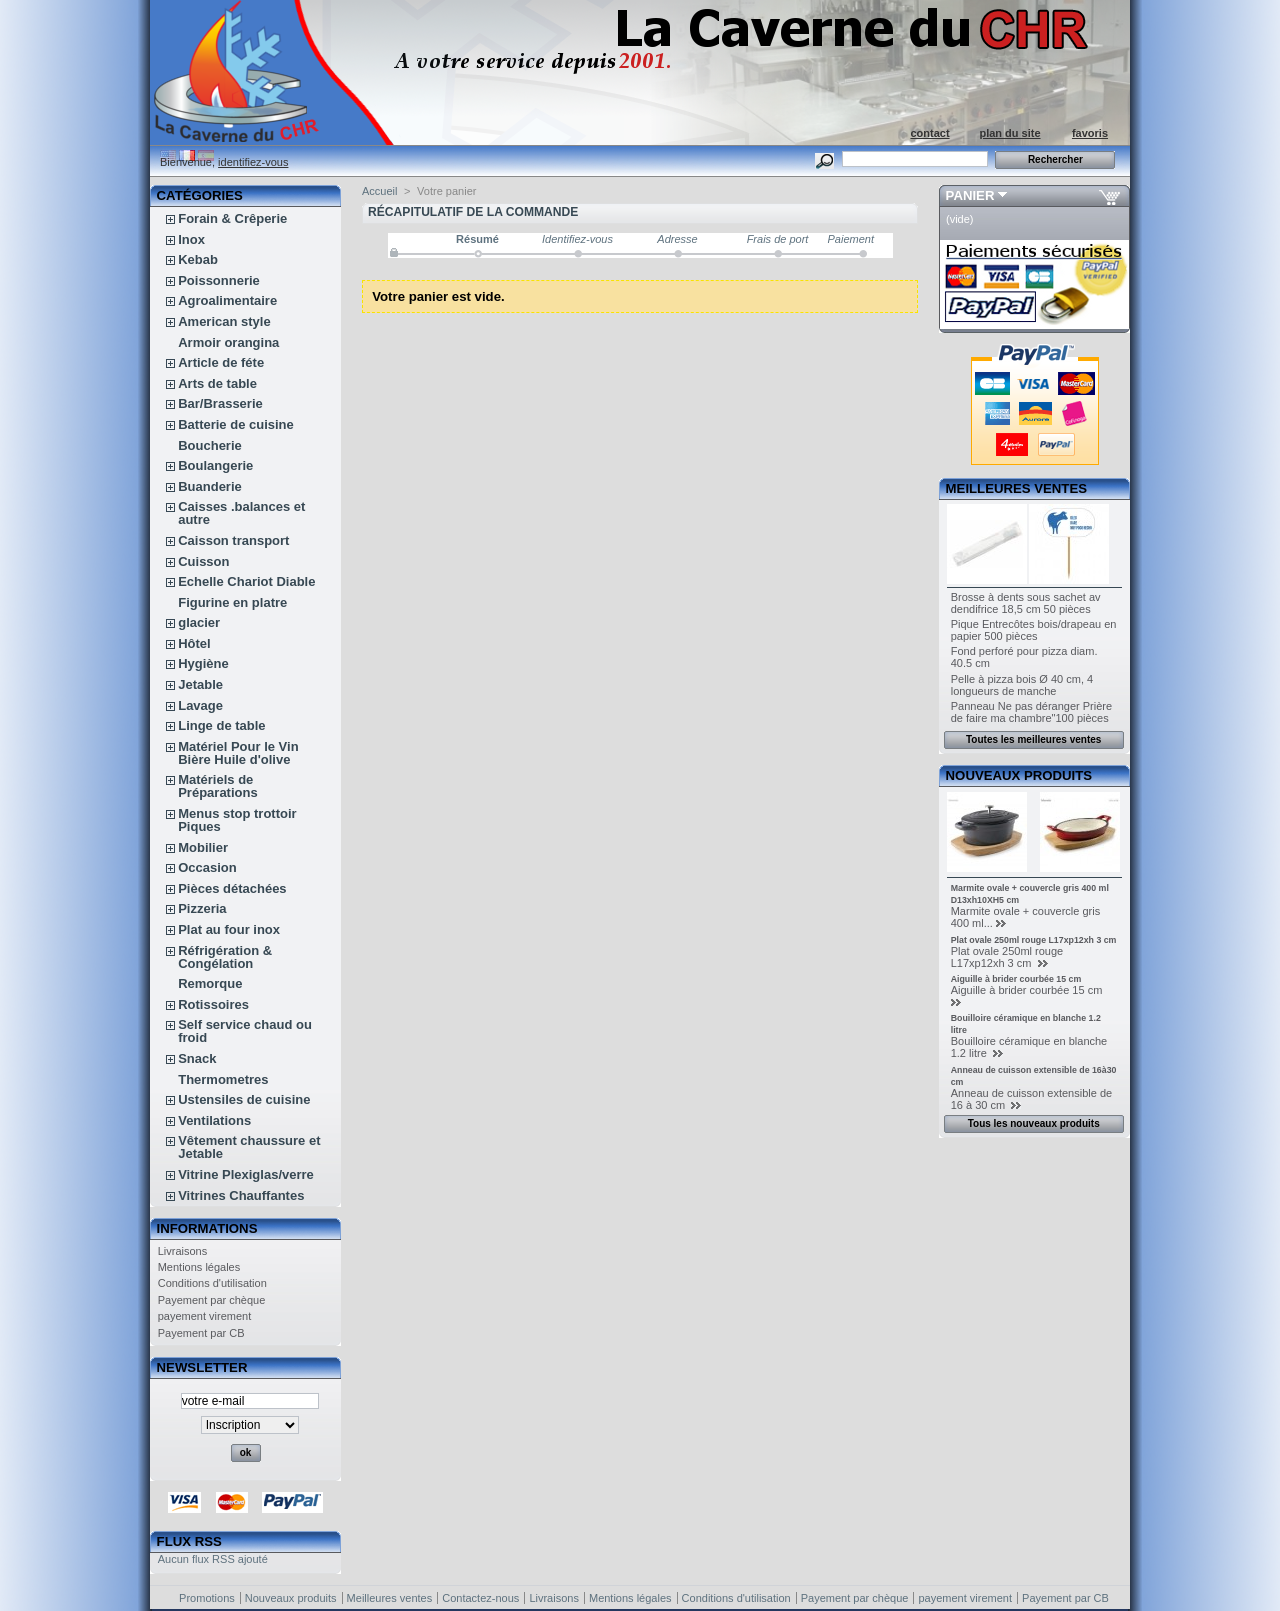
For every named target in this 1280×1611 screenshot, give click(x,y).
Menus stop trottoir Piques (237, 820)
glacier (199, 622)
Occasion (207, 867)
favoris (1090, 133)
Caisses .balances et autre (241, 513)
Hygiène (203, 663)
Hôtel (194, 643)
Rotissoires (213, 1004)
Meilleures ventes (1016, 488)
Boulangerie (215, 465)
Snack (197, 1058)
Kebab (198, 259)
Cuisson (203, 561)
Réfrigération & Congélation (225, 957)
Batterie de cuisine (236, 424)
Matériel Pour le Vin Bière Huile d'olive (238, 753)
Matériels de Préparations (217, 786)
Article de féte (221, 362)
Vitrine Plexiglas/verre (246, 1174)
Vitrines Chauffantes (241, 1195)
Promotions (207, 1598)
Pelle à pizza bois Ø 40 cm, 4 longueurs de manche (1022, 685)
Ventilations (214, 1120)
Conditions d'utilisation (212, 1283)
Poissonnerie (219, 280)
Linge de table (221, 725)
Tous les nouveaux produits (1034, 1123)
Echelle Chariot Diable (246, 581)
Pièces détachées (232, 888)
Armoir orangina (228, 342)
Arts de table (217, 383)
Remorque (210, 983)
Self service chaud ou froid (245, 1031)
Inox (191, 239)
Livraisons (183, 1251)
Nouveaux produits (1019, 775)
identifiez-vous (253, 162)
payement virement (205, 1316)
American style (224, 321)
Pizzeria (202, 908)
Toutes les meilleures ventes (1033, 739)
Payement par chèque (212, 1300)
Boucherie (210, 445)
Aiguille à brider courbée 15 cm (1016, 979)
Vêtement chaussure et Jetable (249, 1147)
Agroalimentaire (227, 300)
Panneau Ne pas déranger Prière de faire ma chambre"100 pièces (1031, 712)
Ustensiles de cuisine (244, 1099)
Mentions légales (199, 1267)
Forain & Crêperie (232, 218)
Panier (970, 195)
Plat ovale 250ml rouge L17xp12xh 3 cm (1034, 940)
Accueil (379, 191)
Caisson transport (233, 540)
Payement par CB (201, 1333)
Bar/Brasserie (220, 403)
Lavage (200, 705)
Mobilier (203, 847)
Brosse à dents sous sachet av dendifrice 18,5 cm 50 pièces (1026, 603)
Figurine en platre (232, 602)
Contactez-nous (480, 1598)
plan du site (1009, 133)
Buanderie (210, 486)
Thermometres (223, 1079)
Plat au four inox (229, 929)
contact (929, 133)
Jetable (200, 684)
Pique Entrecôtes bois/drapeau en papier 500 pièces (1034, 630)
